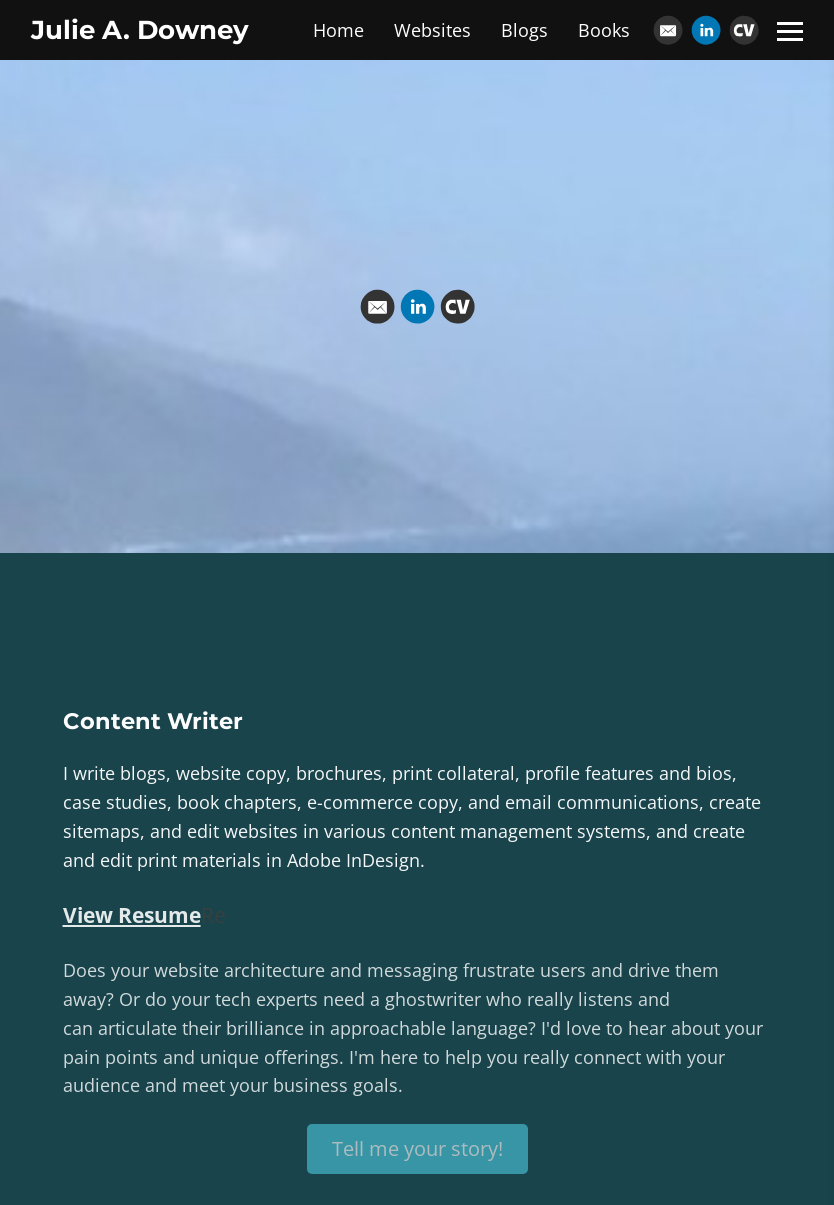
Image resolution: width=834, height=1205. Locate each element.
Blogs (524, 30)
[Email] (668, 30)
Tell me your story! (417, 1148)
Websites (432, 30)
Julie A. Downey (140, 30)
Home (338, 30)
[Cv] (744, 30)
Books (604, 30)
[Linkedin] (706, 30)
